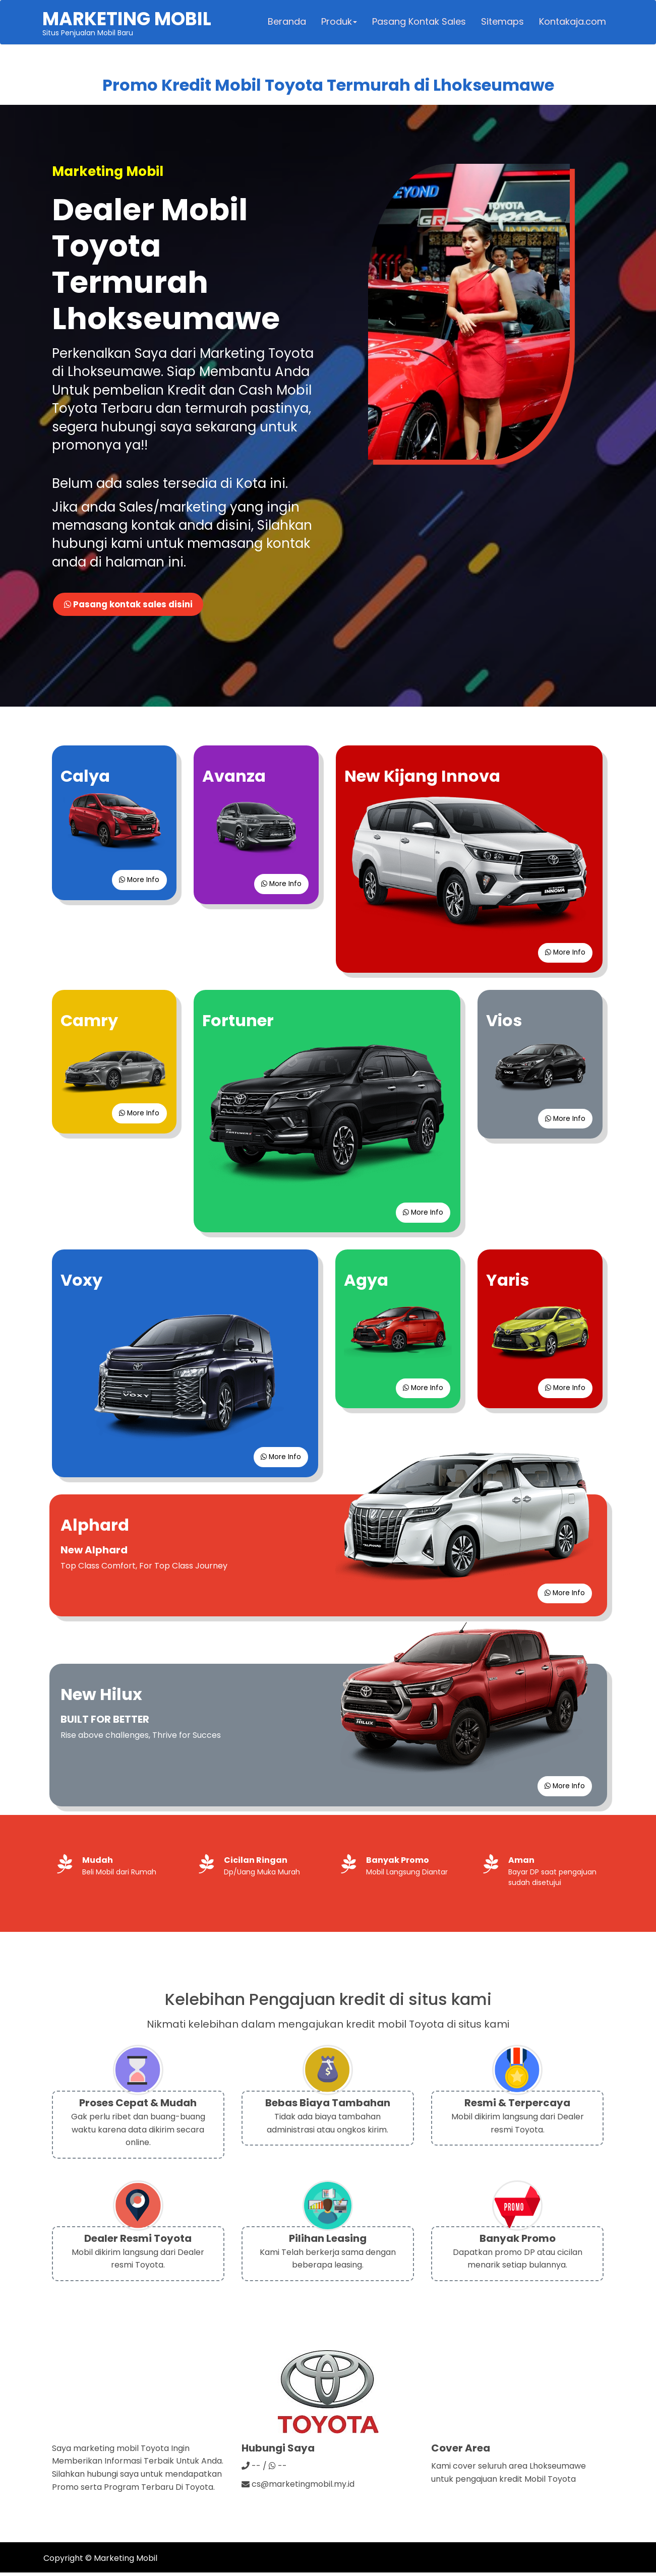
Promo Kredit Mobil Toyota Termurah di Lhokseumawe (328, 87)
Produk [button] (338, 23)
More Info (138, 882)
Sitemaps (502, 23)
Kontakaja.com (572, 23)
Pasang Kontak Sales (418, 23)
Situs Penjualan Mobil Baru (127, 23)
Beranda (286, 23)
